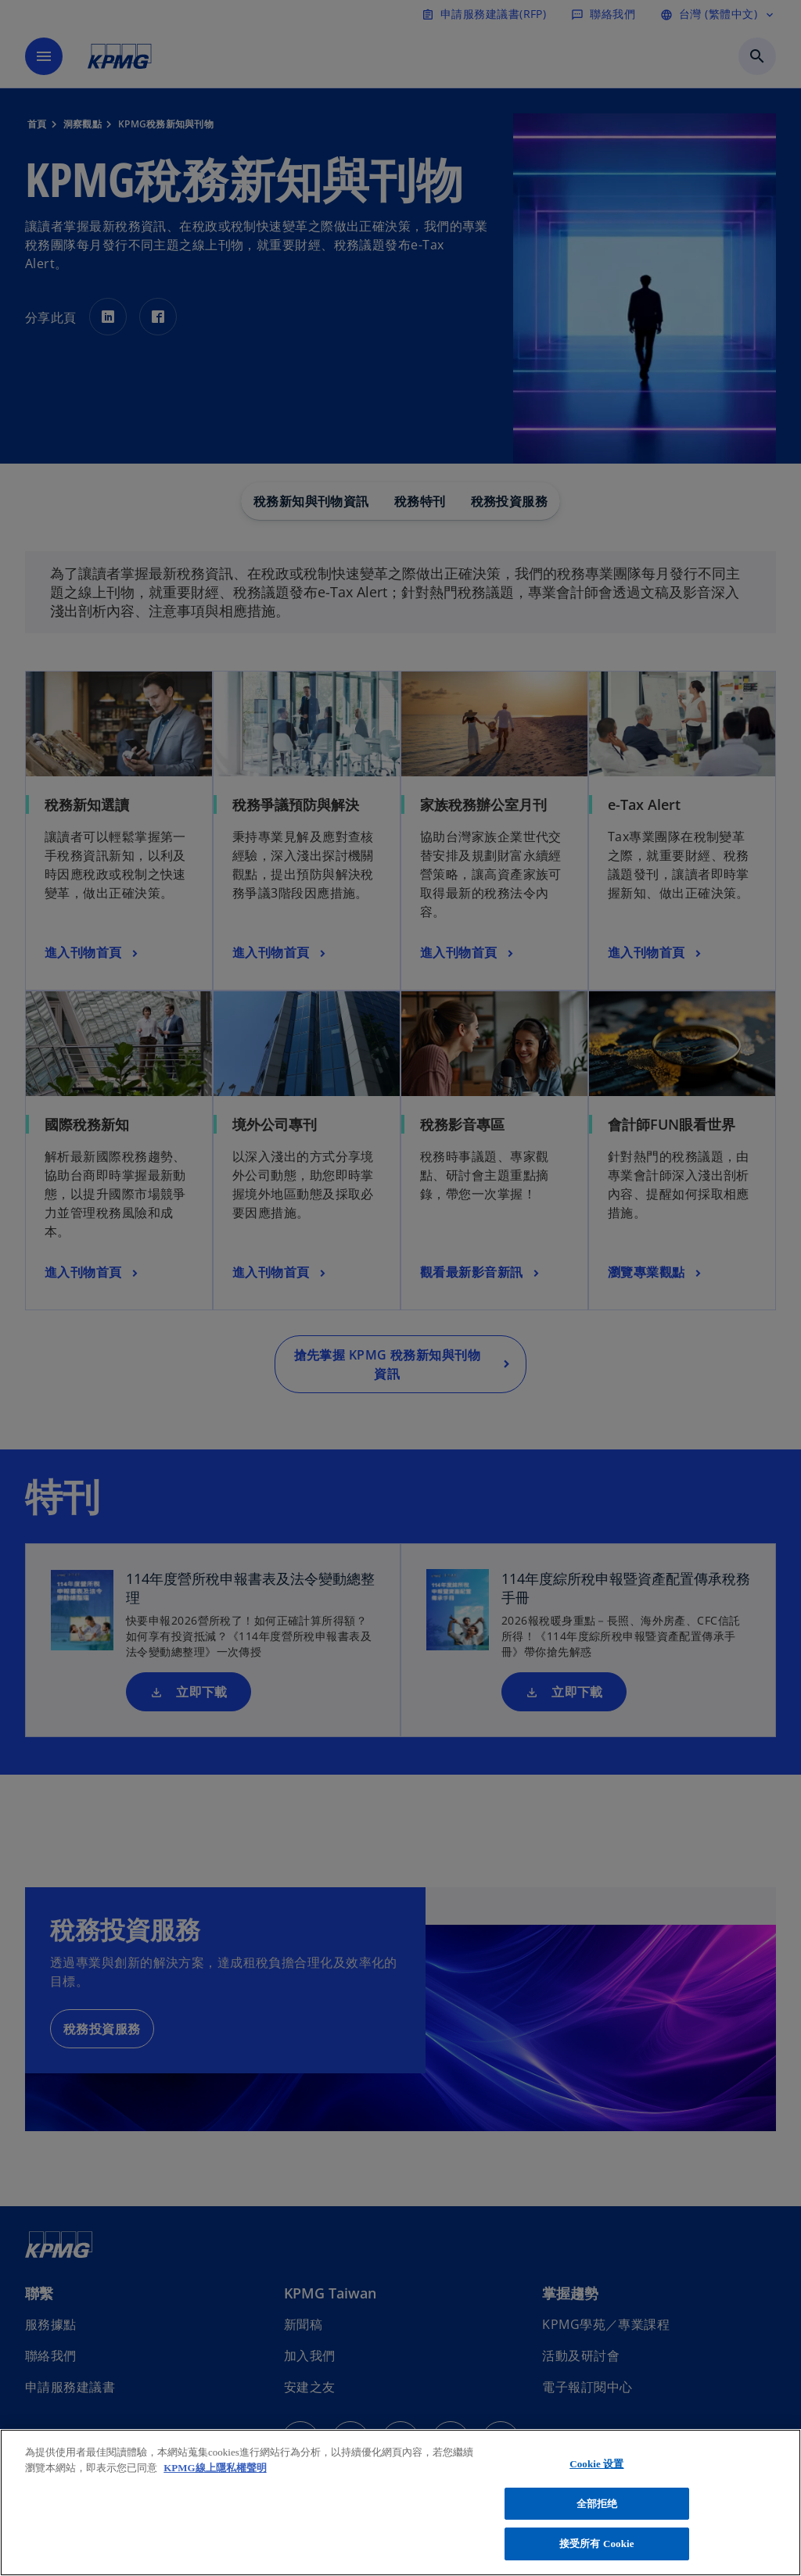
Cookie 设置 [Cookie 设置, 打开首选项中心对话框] (596, 2464)
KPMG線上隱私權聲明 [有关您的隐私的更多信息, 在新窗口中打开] (214, 2468)
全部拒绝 (597, 2504)
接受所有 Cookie (596, 2543)
